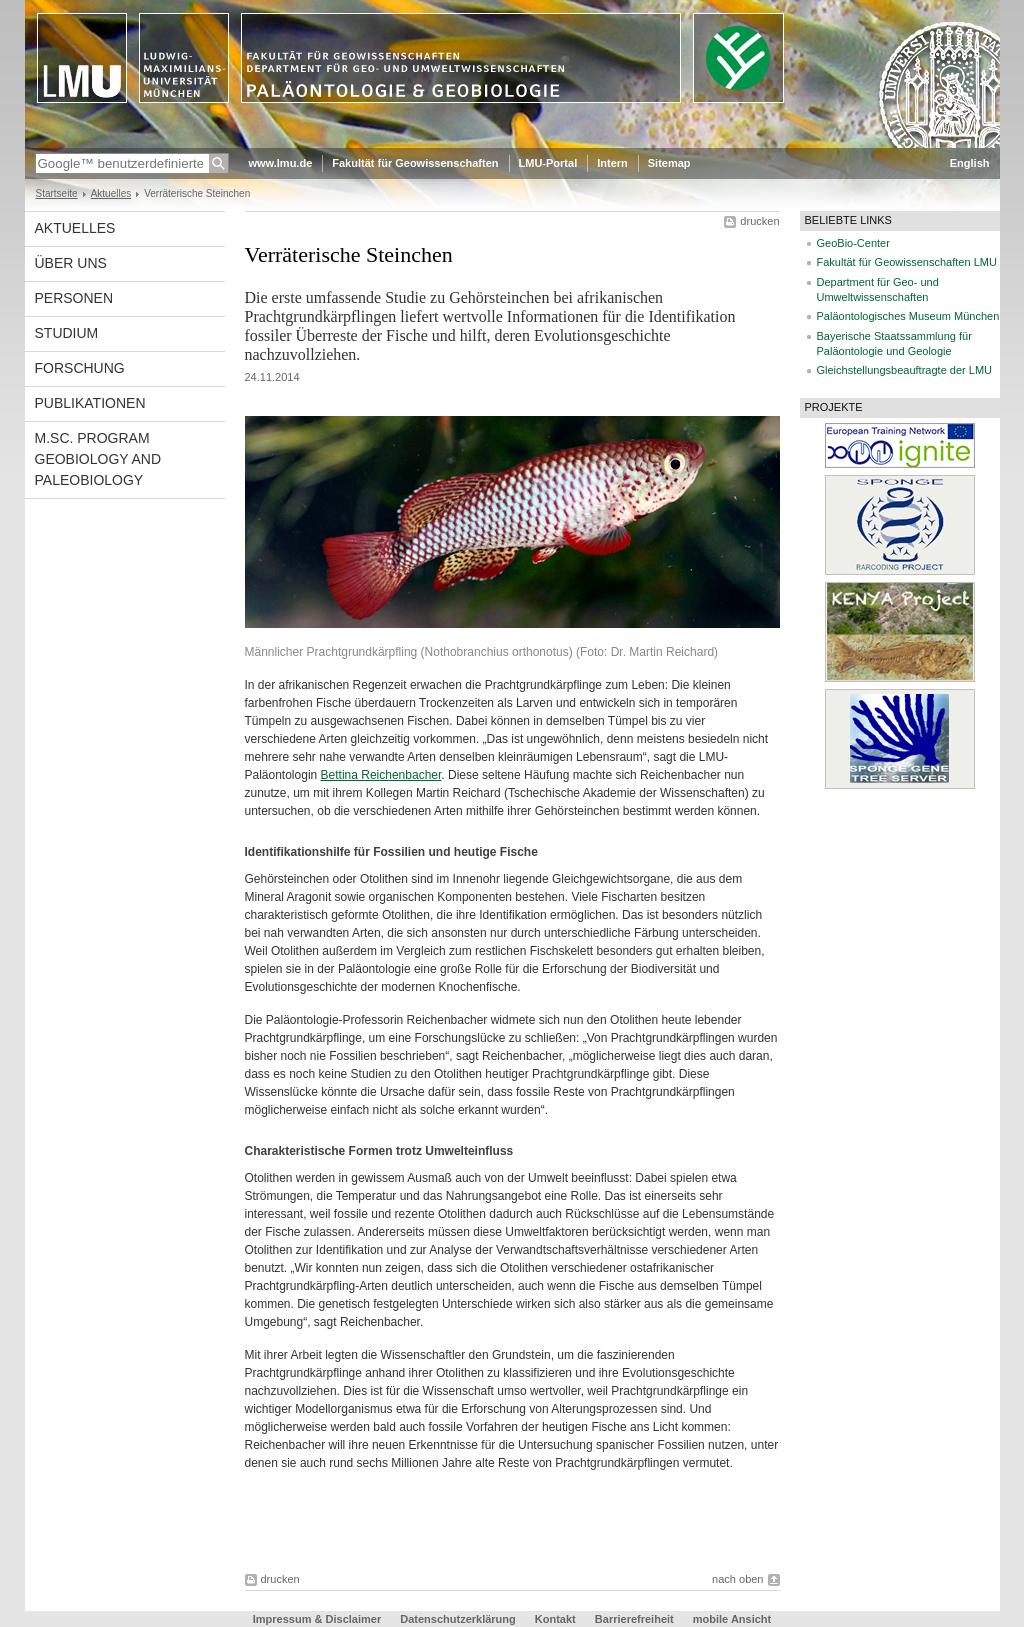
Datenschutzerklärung (458, 1619)
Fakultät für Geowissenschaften (415, 163)
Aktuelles (111, 193)
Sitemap (669, 163)
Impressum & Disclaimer (317, 1619)
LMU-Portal (548, 163)
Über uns (71, 263)
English (970, 163)
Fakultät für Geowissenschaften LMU (907, 262)
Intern (612, 163)
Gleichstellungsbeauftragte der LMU (904, 370)
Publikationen (90, 403)
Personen (74, 298)
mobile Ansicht (732, 1619)
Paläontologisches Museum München (908, 316)
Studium (67, 333)
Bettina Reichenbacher (381, 775)
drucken (759, 221)
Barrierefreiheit (636, 1619)
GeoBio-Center (853, 243)
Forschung (80, 368)
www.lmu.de (281, 163)
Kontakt (555, 1619)
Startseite (57, 193)
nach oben (737, 1579)
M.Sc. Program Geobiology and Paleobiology (98, 459)
